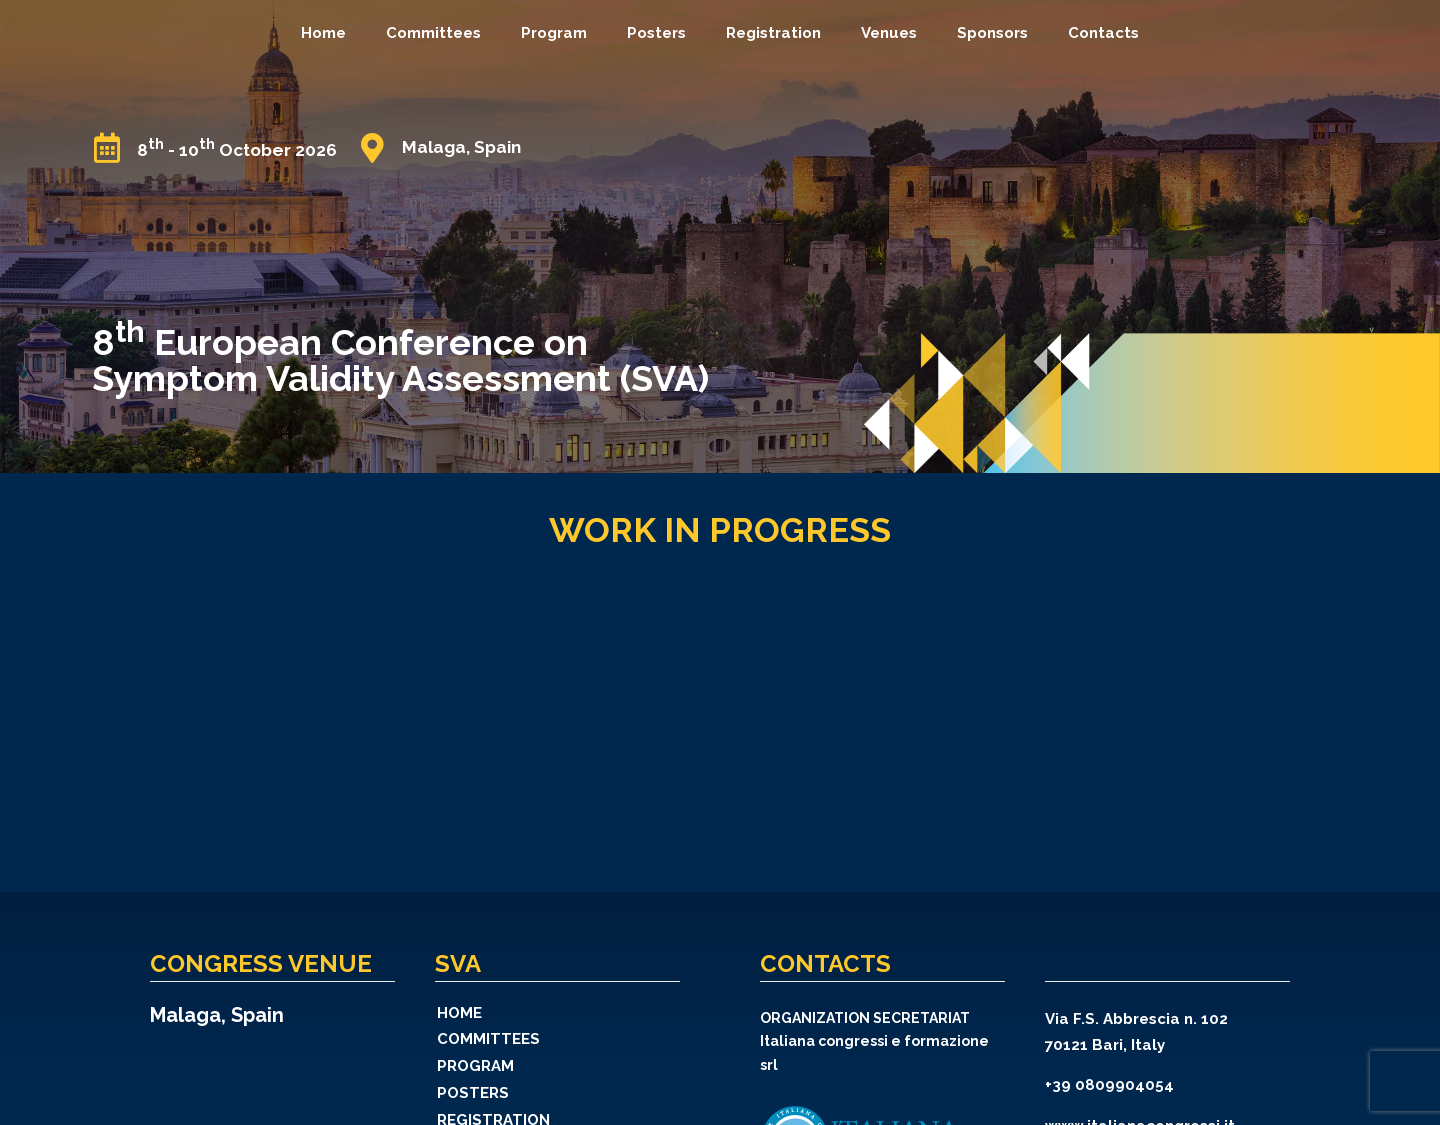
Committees (433, 33)
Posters (656, 33)
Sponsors (992, 33)
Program (554, 33)
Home (323, 33)
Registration (773, 33)
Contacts (1103, 33)
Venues (889, 33)
